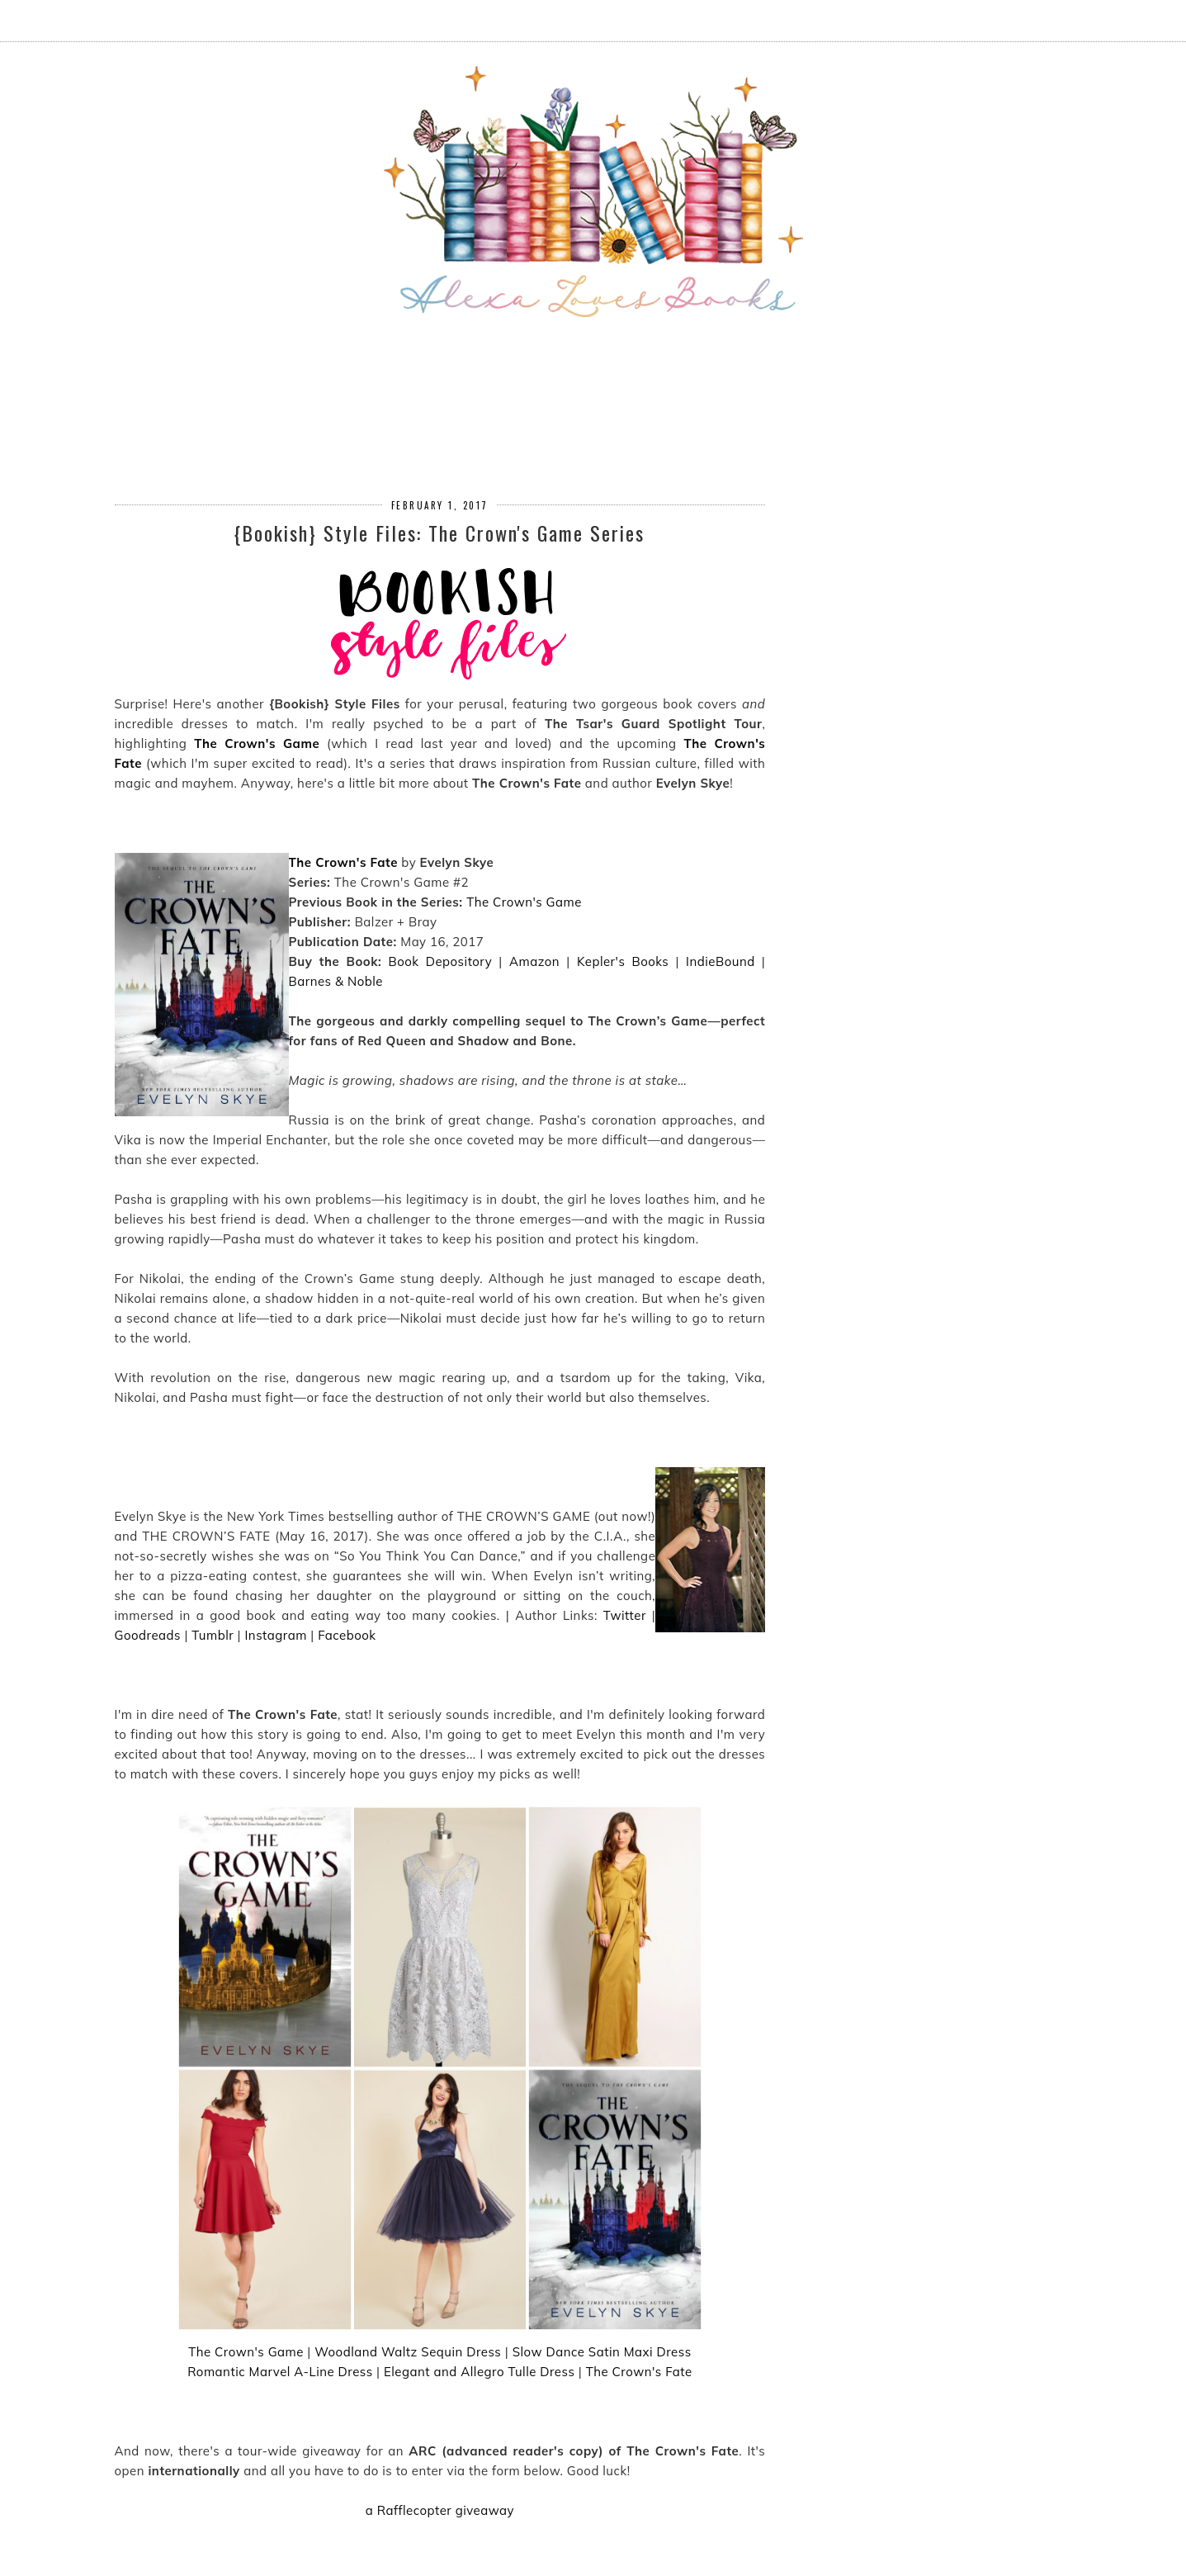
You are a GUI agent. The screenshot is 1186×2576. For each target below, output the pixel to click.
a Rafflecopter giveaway (440, 2510)
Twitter (624, 1615)
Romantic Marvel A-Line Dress (280, 2371)
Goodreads (148, 1635)
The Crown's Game (256, 743)
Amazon (534, 961)
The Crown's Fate (343, 862)
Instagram (275, 1635)
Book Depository (441, 961)
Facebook (347, 1635)
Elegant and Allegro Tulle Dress (479, 2371)
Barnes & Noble (336, 981)
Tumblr (212, 1635)
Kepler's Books (623, 961)
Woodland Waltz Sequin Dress (407, 2352)
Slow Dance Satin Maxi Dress (602, 2352)
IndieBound (720, 961)
